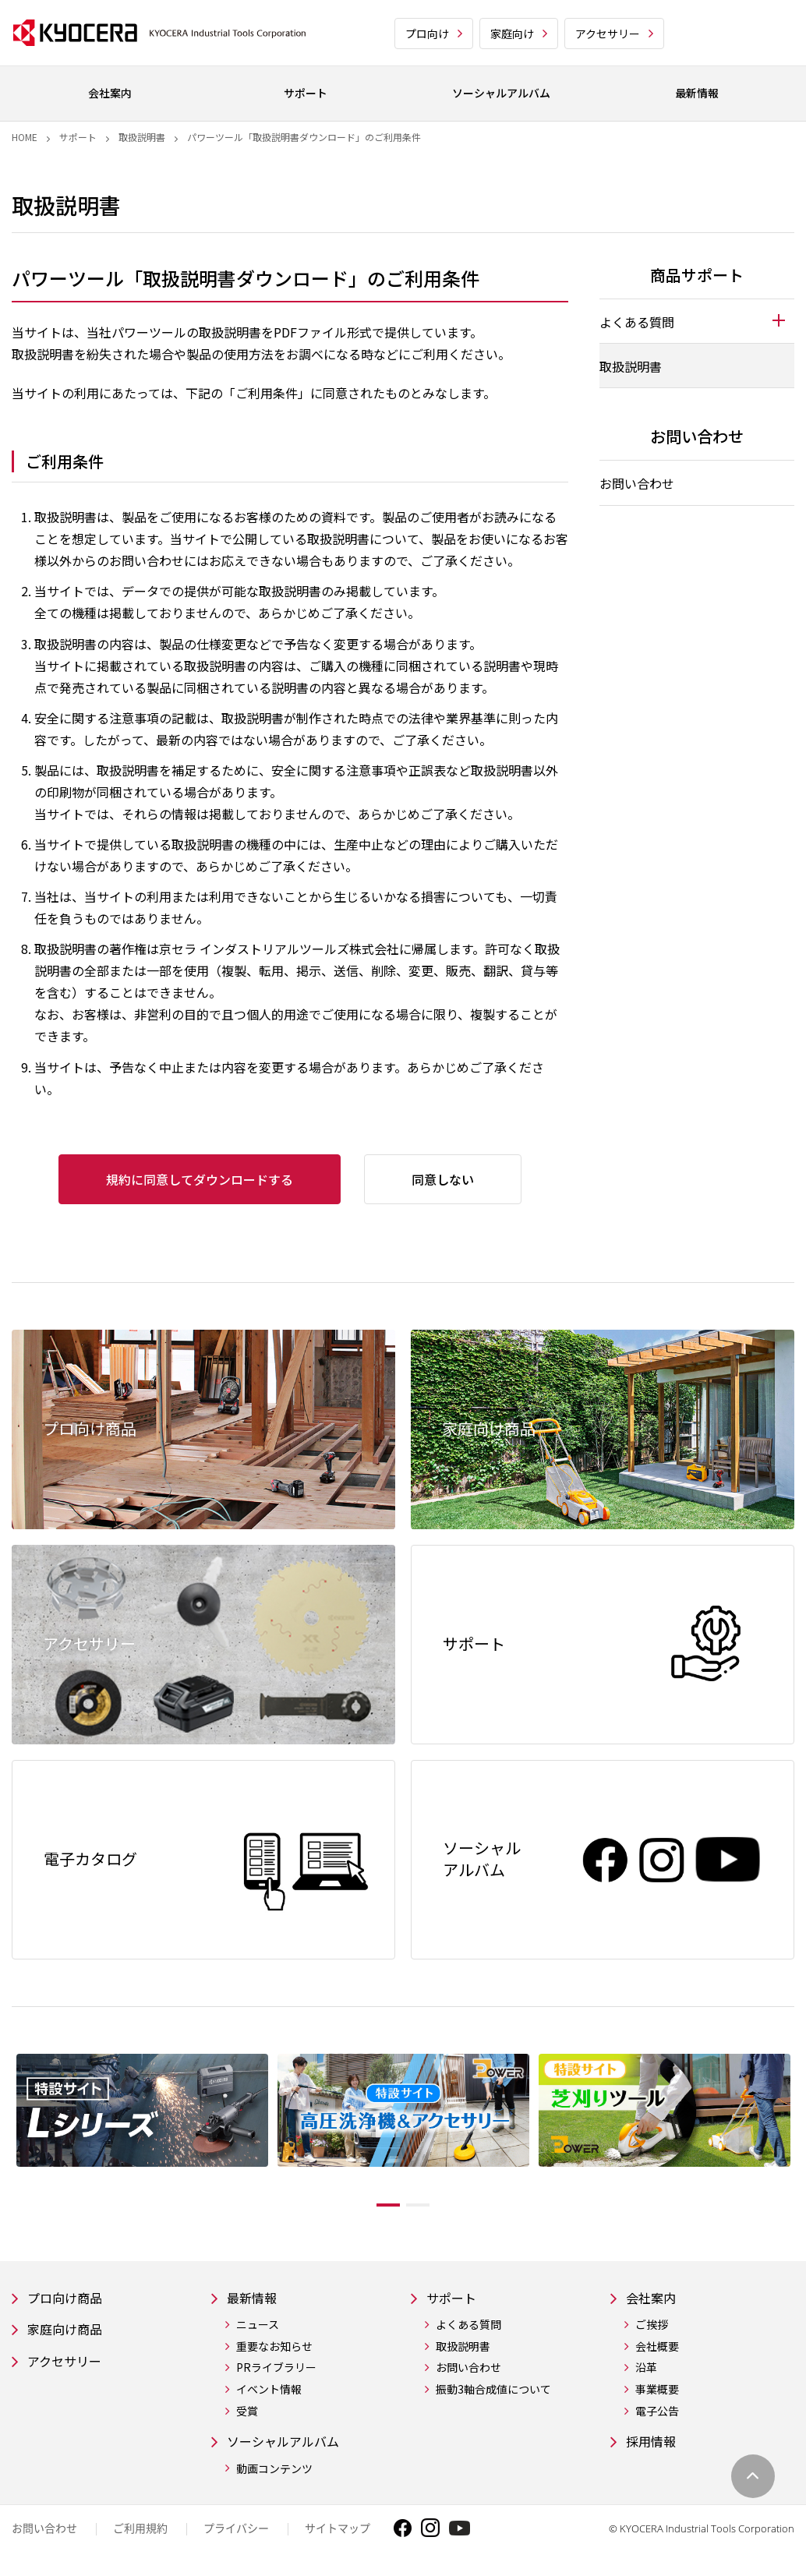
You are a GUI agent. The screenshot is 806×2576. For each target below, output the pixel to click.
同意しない (443, 1179)
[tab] (696, 321)
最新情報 (255, 2299)
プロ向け (427, 33)
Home (24, 136)
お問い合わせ (636, 483)
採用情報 (654, 2444)
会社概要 (657, 2348)
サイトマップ (337, 2532)
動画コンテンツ (274, 2472)
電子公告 (657, 2412)
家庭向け (512, 33)
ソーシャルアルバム (290, 2444)
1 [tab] (376, 2205)
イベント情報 (269, 2391)
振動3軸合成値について (493, 2391)
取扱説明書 (141, 136)
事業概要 (657, 2391)
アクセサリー (607, 33)
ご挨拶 (651, 2327)
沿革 (646, 2369)
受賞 (247, 2412)
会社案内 (654, 2299)
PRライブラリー (276, 2369)
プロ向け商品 (69, 2299)
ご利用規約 (140, 2532)
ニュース (257, 2327)
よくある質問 (468, 2327)
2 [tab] (429, 2205)
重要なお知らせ (274, 2348)
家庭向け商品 (69, 2332)
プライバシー (236, 2532)
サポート (78, 136)
